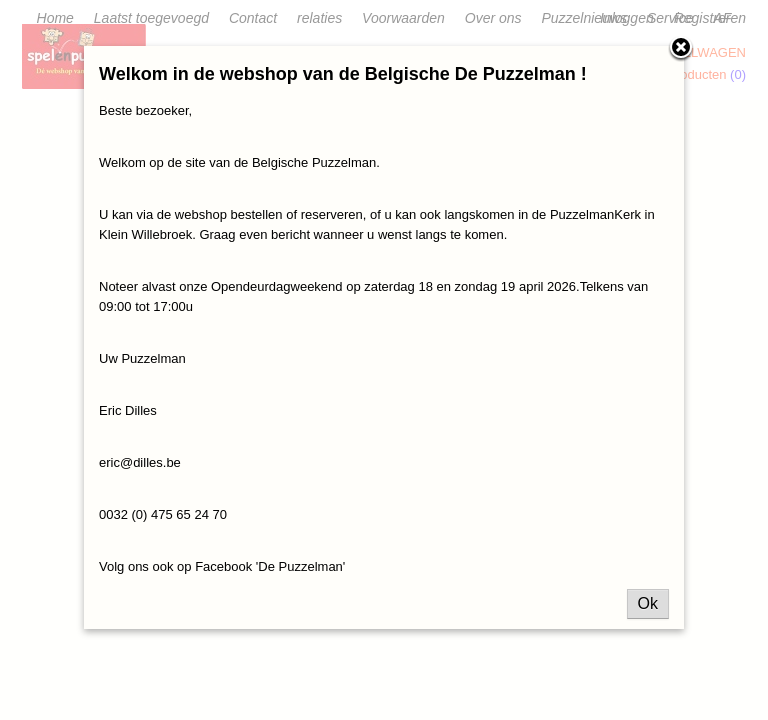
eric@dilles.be (140, 462)
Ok (648, 603)
